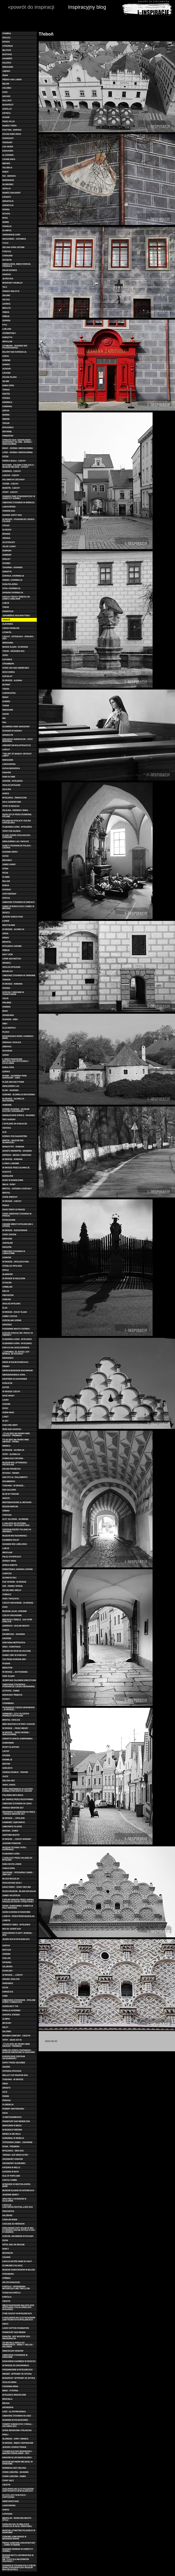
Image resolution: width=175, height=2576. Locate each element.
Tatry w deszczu (11, 806)
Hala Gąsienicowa (11, 802)
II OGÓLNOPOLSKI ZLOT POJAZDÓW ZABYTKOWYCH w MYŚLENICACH (18, 2319)
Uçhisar (6, 369)
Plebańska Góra (11, 1854)
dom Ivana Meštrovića (13, 1643)
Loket (5, 1417)
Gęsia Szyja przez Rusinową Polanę (16, 816)
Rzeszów (6, 1247)
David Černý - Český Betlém (16, 1887)
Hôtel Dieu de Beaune (13, 2245)
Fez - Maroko (9, 176)
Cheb (4, 1996)
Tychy (5, 243)
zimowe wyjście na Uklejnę (16, 1651)
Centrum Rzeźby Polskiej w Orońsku (16, 1531)
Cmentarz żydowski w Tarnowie (18, 976)
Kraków (6, 773)
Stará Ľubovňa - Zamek (14, 2476)
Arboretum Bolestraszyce (16, 745)
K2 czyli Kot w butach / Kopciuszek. (14, 2496)
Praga (5, 1205)
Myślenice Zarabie (12, 946)
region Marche (10, 1507)
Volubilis (7, 168)
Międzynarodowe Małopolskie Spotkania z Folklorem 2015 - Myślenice (18, 2307)
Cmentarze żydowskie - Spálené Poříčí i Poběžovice (18, 2001)
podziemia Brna (10, 2386)
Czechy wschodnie (12, 1615)
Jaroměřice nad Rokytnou (16, 616)
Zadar (5, 714)
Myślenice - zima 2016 (13, 2151)
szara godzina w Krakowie (16, 1912)
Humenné (7, 1105)
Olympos (6, 231)
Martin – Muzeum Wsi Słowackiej (13, 1142)
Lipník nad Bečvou (11, 959)
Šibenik (6, 419)
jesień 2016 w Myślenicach (16, 1939)
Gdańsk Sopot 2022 (12, 515)
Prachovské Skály (12, 1883)
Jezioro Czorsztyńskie (14, 2447)
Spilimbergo (8, 1481)
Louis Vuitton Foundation (15, 2328)
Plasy (5, 1421)
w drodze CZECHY (11, 1392)
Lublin (5, 603)
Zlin (4, 1132)
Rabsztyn (7, 337)
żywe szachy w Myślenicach (17, 2314)
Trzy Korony (9, 1120)
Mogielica (7, 971)
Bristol (6, 1193)
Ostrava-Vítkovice (12, 2071)
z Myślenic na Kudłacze (14, 1124)
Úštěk (5, 457)
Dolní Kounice (9, 270)
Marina (6, 415)
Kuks (4, 92)
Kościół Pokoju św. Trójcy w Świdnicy (17, 1334)
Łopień (5, 921)
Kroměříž (7, 59)
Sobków (6, 1299)
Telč (4, 287)
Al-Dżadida (8, 155)
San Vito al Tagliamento (15, 1477)
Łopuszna (7, 2514)
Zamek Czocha (9, 1316)
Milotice (6, 50)
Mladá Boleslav (10, 1879)
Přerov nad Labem (12, 80)
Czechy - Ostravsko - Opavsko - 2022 (18, 638)
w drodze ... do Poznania (15, 1672)
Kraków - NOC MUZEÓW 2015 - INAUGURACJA (16, 2338)
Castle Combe (9, 2180)
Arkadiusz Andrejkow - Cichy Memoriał (17, 740)
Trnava (6, 390)
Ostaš (5, 856)
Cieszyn (6, 2301)
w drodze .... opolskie (13, 1818)
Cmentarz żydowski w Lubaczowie (13, 1252)
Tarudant (7, 142)
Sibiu (4, 1024)
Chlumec (6, 88)
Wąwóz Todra (9, 126)
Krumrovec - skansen (13, 1634)
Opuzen (6, 1755)
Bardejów (7, 1176)
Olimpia (6, 2019)
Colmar (6, 2257)
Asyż (4, 2092)
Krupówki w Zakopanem (14, 1379)
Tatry (5, 655)
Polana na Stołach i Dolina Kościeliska (16, 822)
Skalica (6, 38)
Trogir (5, 423)
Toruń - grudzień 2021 (13, 651)
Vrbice (5, 312)
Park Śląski (8, 1676)
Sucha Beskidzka (11, 768)
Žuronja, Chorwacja (13, 576)
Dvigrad (6, 890)
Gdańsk (6, 2067)
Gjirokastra (9, 693)
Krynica (6, 113)
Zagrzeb (6, 1638)
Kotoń (5, 1387)
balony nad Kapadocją (14, 352)
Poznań (6, 1664)
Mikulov (6, 308)
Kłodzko (6, 530)
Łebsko (6, 1072)
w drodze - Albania (12, 681)
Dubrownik (8, 1743)
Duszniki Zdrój (10, 852)
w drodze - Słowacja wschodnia (13, 1100)
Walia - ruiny (8, 1184)
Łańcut (6, 750)
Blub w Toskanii (10, 1494)
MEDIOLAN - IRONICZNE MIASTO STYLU (16, 2519)
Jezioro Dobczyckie (12, 917)
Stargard (7, 256)
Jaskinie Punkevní (11, 1843)
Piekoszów (7, 1295)
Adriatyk (7, 572)
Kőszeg (6, 398)
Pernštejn (7, 611)
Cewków (6, 1258)
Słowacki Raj (9, 1578)
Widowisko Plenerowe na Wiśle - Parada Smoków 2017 (18, 1813)
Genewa (6, 1954)
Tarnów (6, 980)
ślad (4, 1308)
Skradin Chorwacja (12, 593)
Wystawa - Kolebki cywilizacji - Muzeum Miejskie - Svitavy (18, 466)
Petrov (6, 42)
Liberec (6, 71)
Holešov (6, 63)
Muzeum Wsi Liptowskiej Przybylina (14, 1464)
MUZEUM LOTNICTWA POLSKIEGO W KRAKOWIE (18, 2532)
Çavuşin (6, 373)
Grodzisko (7, 1358)
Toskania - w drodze (12, 2079)
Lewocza (7, 1574)
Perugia (6, 2100)
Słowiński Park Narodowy (16, 727)
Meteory (6, 2023)
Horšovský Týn (10, 2006)
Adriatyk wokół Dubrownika (17, 1739)
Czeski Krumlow (10, 628)
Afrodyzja (7, 205)
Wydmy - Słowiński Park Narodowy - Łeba (14, 1077)
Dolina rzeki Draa (11, 134)
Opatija (6, 898)
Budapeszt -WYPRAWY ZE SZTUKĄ (18, 2378)
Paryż (5, 2324)
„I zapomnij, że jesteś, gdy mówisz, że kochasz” (16, 1353)
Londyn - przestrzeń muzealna (18, 1916)
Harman (6, 1007)
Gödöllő (7, 109)
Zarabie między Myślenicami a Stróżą (17, 1225)
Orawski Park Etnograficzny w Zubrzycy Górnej (18, 497)
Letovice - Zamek (11, 1691)
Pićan (5, 873)
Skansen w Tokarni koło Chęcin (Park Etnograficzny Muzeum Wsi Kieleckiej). (19, 2568)
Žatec (5, 1408)
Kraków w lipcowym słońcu (17, 2458)
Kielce (5, 1291)
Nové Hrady (8, 1396)
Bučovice (7, 54)
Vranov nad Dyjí (10, 291)
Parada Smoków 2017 (13, 1808)
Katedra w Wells (11, 2168)
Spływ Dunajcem (11, 2282)
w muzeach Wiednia (12, 2130)
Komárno (7, 406)
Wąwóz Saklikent (11, 193)
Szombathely (9, 333)
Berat (5, 697)
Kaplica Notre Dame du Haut (17, 2261)
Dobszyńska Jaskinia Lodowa (17, 1569)
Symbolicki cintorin (12, 1458)
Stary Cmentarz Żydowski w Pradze (17, 1215)
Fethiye (6, 214)
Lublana (6, 329)
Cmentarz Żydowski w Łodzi (16, 2416)
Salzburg (7, 1967)
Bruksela (7, 2399)
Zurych (6, 1946)
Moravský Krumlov (12, 283)
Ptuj (4, 325)
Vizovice (6, 1128)
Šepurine (7, 432)
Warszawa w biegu (12, 2126)
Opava (5, 934)
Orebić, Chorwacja (12, 580)
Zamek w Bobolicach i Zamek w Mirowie (18, 907)
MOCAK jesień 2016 (11, 1929)
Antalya (6, 189)
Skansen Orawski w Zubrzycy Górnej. (17, 2550)
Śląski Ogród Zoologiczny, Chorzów (16, 836)
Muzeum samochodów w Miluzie (18, 2270)
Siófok (5, 411)
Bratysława (8, 925)
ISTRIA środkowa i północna (17, 2430)
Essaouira (7, 151)
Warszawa (7, 67)
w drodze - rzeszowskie (14, 1230)
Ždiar (5, 75)
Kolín (5, 1988)
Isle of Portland (11, 2176)
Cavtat (5, 1751)
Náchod (6, 96)
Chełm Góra (8, 1868)
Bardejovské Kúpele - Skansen (18, 1115)
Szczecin (6, 260)
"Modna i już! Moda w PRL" (15, 2155)
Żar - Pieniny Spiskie (12, 1586)
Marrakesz (8, 180)
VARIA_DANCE (8, 1785)
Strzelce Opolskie (12, 1266)
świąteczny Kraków (12, 2351)
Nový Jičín (7, 955)
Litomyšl (6, 632)
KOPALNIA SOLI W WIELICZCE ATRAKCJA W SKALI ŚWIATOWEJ (17, 2525)
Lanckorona (8, 507)
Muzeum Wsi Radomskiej (14, 1536)
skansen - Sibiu (10, 1019)
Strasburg (8, 2274)
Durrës (6, 701)
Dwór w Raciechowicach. (15, 1362)
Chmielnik (7, 1287)
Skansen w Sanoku (12, 731)
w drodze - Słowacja (13, 929)
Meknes (6, 163)
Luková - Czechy (10, 475)
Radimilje (7, 1760)
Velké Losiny (9, 547)
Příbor (5, 316)
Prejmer (6, 1003)
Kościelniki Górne (11, 1320)
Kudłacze (7, 1383)
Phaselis (6, 226)
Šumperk (6, 551)
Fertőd (6, 394)
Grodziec (7, 1325)
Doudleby (7, 1971)
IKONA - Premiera (11, 2147)
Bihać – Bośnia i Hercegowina (17, 448)
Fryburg (6, 1962)
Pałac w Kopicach (11, 1557)
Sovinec (6, 563)
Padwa (5, 2096)
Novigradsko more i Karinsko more (17, 1037)
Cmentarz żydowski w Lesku (17, 1804)
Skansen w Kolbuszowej (15, 2420)
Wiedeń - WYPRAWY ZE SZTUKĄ (17, 2374)
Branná (6, 534)
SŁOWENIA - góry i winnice (15, 2439)
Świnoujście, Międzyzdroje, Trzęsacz (16, 265)
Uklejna (6, 789)
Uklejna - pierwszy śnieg (15, 810)
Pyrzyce (6, 252)
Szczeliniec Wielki (11, 1590)
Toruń (5, 607)
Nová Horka (8, 672)
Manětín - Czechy (11, 488)
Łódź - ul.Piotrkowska (14, 2412)
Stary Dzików (9, 1235)
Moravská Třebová (12, 1695)
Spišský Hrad (9, 1561)
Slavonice (7, 624)
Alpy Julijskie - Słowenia (15, 1519)
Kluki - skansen (10, 1090)
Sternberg (8, 1703)
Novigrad (7, 1051)
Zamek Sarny (9, 864)
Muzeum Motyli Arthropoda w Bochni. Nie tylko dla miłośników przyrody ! (17, 2558)
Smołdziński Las (10, 1086)
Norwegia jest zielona (14, 2468)
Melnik (5, 84)
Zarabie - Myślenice (12, 781)
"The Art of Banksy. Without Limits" (17, 755)
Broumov (7, 860)
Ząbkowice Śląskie (12, 1827)
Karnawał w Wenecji (13, 2138)
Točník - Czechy (10, 484)
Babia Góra (8, 386)
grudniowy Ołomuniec (14, 2163)
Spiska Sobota (9, 1565)
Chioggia (7, 1515)
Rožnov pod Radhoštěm (14, 1136)
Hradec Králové (11, 1979)
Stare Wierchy (10, 1197)
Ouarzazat (7, 138)
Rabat (5, 172)
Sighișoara (8, 1015)
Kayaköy (6, 197)
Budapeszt (7, 105)
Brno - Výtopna (10, 2391)
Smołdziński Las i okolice (15, 841)
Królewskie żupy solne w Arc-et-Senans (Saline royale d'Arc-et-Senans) (18, 2230)
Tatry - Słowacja (11, 1454)
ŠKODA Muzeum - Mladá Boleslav (19, 1891)
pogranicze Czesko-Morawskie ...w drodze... (18, 1709)
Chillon (6, 1958)
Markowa (7, 1239)
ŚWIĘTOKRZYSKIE (10, 2501)
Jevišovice (7, 279)
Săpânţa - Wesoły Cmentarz (16, 1155)
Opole (5, 1270)
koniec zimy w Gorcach (14, 1655)
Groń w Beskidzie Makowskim (17, 1371)
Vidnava (6, 538)
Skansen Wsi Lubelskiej (14, 1544)
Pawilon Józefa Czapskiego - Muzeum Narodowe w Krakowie (18, 2051)
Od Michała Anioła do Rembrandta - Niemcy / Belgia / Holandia (17, 2345)
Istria (5, 869)
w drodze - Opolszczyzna (15, 1262)
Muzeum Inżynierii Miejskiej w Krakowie (17, 2463)
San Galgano (9, 1490)
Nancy (5, 2249)
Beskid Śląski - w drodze (15, 647)
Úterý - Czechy (10, 492)
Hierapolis (7, 201)
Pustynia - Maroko (12, 130)
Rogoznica (7, 427)
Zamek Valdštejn (11, 1895)
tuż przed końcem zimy (14, 1659)
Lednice (6, 304)
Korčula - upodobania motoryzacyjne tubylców (16, 2288)
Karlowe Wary (10, 1425)
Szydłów (6, 1283)
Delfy (5, 2027)
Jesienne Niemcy (10, 2195)
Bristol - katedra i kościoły (17, 1189)
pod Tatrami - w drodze (14, 1582)
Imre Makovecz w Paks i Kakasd (18, 1724)
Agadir (5, 117)
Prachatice (8, 2211)
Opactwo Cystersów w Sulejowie (14, 2200)
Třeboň (6, 620)
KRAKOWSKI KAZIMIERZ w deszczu (19, 2361)
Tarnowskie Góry (11, 235)
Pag (4, 722)
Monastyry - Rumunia (13, 1147)
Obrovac (6, 1047)
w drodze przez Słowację (16, 1168)
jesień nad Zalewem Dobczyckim (19, 1680)
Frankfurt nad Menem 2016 (16, 2121)
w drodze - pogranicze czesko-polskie (18, 520)
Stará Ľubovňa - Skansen (15, 2472)
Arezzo (6, 1498)
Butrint (6, 685)
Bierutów (7, 1668)
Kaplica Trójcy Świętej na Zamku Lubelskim (16, 598)
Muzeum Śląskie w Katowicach (18, 2190)
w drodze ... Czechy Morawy (16, 1839)
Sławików (7, 1274)
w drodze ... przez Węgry (15, 1728)
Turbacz (6, 1594)
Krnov (5, 938)
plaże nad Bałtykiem (13, 1082)
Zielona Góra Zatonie (13, 247)
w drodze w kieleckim (13, 1279)
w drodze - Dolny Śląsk (14, 1312)
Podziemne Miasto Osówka (16, 1329)
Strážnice (7, 46)
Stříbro (6, 2278)
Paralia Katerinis (11, 2011)
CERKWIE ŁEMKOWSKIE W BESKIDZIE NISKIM (14, 2538)
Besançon (7, 2253)
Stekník (6, 1404)
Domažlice (7, 1992)
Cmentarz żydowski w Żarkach (18, 902)
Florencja (7, 2105)
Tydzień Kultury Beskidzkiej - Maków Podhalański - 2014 (17, 2452)
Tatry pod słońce (11, 831)
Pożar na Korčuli (11, 2293)
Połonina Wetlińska (12, 1795)
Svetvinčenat (9, 894)
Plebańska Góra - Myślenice (17, 827)
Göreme (6, 360)
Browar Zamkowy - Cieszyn (16, 2036)
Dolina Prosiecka (11, 1469)
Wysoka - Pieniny (11, 1473)
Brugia (5, 2403)
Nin (3, 718)
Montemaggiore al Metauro (17, 1502)
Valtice (6, 300)
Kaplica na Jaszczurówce (15, 1348)
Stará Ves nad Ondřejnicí (15, 668)
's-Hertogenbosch (12, 2117)
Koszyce (6, 1172)
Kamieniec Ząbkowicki (13, 1822)
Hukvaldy (7, 676)
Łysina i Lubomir (10, 1163)
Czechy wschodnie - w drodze (17, 1603)
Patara (5, 210)
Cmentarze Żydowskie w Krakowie (15, 2356)
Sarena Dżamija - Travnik (15, 1772)
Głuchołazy (8, 542)
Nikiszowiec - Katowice (14, 239)
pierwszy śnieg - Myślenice (16, 1925)
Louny (5, 1400)
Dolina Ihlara (9, 377)
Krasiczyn (7, 735)
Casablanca (8, 159)
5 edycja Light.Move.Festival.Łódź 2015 (17, 2206)
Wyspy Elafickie (10, 1747)
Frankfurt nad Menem (13, 2332)
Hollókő (6, 101)
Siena (5, 2084)
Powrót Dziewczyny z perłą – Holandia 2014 (17, 2425)
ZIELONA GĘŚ (8, 1781)
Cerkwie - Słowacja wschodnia (18, 1095)
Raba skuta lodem (11, 1864)
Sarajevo (7, 1768)
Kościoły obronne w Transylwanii (13, 993)
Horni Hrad (8, 1413)
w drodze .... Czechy (12, 1975)
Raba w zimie (8, 777)
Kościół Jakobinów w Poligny (18, 2236)
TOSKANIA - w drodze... (13, 1486)
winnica (6, 1446)
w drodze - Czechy (11, 1201)
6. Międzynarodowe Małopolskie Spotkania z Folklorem (15, 1061)
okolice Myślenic (11, 785)
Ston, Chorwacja (11, 588)
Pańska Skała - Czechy (14, 461)
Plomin (5, 877)
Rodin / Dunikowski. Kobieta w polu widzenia (17, 1907)
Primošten (7, 436)
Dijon (5, 2240)
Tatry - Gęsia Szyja (12, 2040)
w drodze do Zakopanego (15, 2366)
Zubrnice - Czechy (11, 471)
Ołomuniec (7, 184)
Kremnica (7, 402)
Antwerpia (7, 2407)
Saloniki (6, 2031)
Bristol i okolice (11, 1720)
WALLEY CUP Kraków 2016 (15, 2075)
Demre (5, 222)
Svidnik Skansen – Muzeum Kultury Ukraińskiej (15, 1110)
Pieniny (6, 1366)
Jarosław (7, 1243)
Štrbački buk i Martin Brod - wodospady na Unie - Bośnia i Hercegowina (17, 442)
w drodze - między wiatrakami (17, 2443)
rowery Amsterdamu (13, 2109)
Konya (5, 356)
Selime (5, 381)
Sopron (6, 321)
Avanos (6, 365)
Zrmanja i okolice (11, 1042)
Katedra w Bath (10, 2172)
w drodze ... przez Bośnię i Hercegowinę (15, 1733)
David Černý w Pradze (13, 1210)
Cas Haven (7, 147)
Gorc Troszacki (10, 1599)
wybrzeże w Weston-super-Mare (16, 2185)
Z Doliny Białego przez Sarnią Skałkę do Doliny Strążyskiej (18, 1901)
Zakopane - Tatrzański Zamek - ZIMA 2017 (18, 1874)
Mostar (6, 1764)
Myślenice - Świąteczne (14, 798)
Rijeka (5, 885)
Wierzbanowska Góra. (14, 1375)
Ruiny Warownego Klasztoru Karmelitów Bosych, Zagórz (17, 1790)
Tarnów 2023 (8, 511)
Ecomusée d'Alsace (12, 2266)
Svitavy (6, 1699)
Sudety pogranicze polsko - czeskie (17, 847)
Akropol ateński (11, 2015)
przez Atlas (8, 122)
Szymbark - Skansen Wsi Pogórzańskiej (14, 347)
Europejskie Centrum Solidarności (13, 2057)
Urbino (5, 1511)
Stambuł (6, 33)
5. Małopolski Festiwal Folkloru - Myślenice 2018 (15, 1524)
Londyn (6, 1920)
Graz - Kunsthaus (11, 1647)
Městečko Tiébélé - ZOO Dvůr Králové (17, 1621)
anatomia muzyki (11, 1835)
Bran (5, 1011)
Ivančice (6, 274)
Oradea (6, 988)
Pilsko (5, 1032)
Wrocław (7, 342)
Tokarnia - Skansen (12, 567)
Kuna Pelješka (10, 584)
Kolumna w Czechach (13, 480)
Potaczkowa (8, 1220)
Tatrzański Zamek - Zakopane (17, 2142)
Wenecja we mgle (11, 2134)
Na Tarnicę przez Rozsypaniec (17, 1799)
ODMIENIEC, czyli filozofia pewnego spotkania (15, 1715)
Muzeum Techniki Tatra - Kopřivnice (14, 1849)
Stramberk (8, 664)
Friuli (5, 2435)
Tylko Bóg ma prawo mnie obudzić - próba (15, 1441)
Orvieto (6, 2088)
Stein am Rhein (9, 2220)
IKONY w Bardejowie (12, 1180)
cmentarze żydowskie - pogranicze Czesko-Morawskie (18, 1686)
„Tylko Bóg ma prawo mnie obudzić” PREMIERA (16, 1434)
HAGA (5, 2113)
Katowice (7, 660)
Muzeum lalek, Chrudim (14, 1611)
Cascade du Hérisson (13, 2224)
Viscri (5, 998)
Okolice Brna (9, 2382)
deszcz (6, 913)
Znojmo (6, 295)
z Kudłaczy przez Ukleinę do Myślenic (17, 1859)
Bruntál (6, 942)
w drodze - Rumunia (12, 984)
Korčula (6, 2297)
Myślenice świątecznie (14, 2395)
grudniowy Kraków (12, 2159)
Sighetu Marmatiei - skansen (17, 1151)
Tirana (5, 689)
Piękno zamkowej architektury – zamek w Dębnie (18, 2544)
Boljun (6, 881)
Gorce (5, 794)
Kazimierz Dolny (10, 1540)
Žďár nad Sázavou (11, 1429)
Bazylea (6, 1950)
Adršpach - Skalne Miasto (15, 1626)
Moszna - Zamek (10, 1831)
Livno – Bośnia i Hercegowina (17, 452)
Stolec (6, 526)
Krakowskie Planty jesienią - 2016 (17, 1934)
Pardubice (7, 1983)
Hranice (6, 963)
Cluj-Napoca (9, 1028)
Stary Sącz (8, 2481)
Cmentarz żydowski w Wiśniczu (18, 503)
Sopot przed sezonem (13, 2063)
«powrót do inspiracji (31, 7)
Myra (5, 218)
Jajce (5, 1776)
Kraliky (6, 559)
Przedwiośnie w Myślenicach (17, 2370)
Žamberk (6, 555)
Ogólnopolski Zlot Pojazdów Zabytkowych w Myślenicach (18, 2490)
